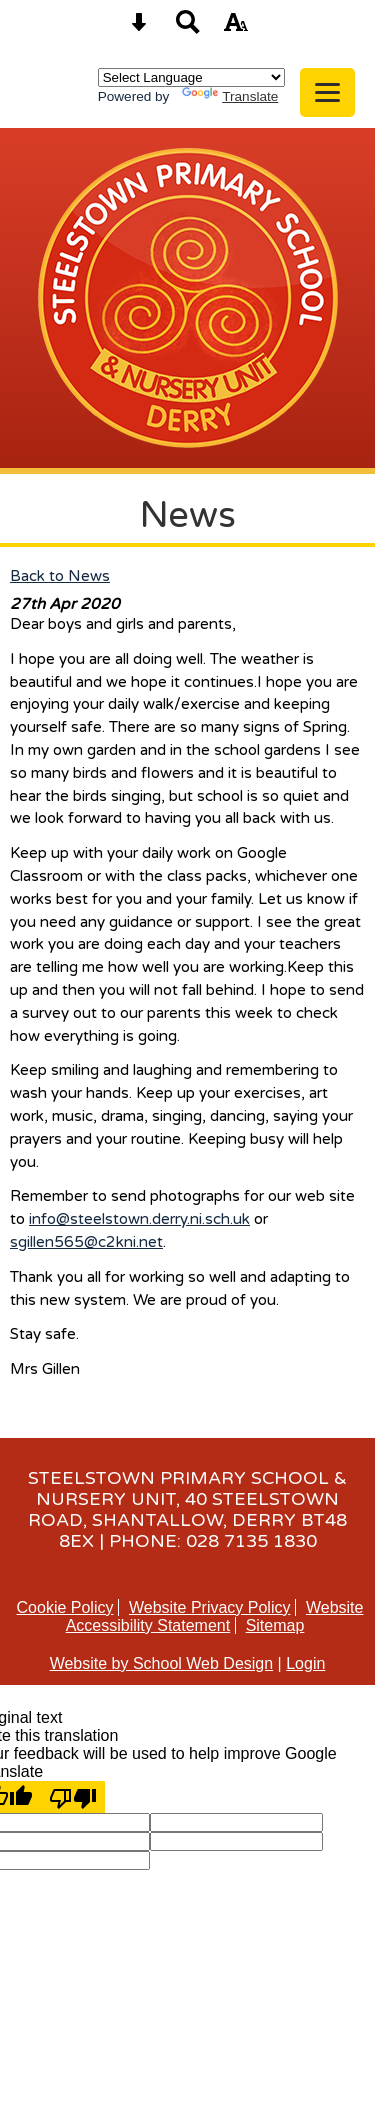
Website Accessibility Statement (215, 1616)
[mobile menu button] (327, 92)
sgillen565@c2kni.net (86, 1242)
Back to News (60, 576)
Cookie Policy (65, 1607)
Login (305, 1663)
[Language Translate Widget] (191, 77)
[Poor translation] (73, 1797)
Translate (230, 96)
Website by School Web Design (162, 1663)
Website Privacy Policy (210, 1607)
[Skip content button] (139, 28)
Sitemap (275, 1625)
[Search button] (188, 28)
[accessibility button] (236, 28)
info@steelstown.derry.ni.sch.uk (139, 1219)
